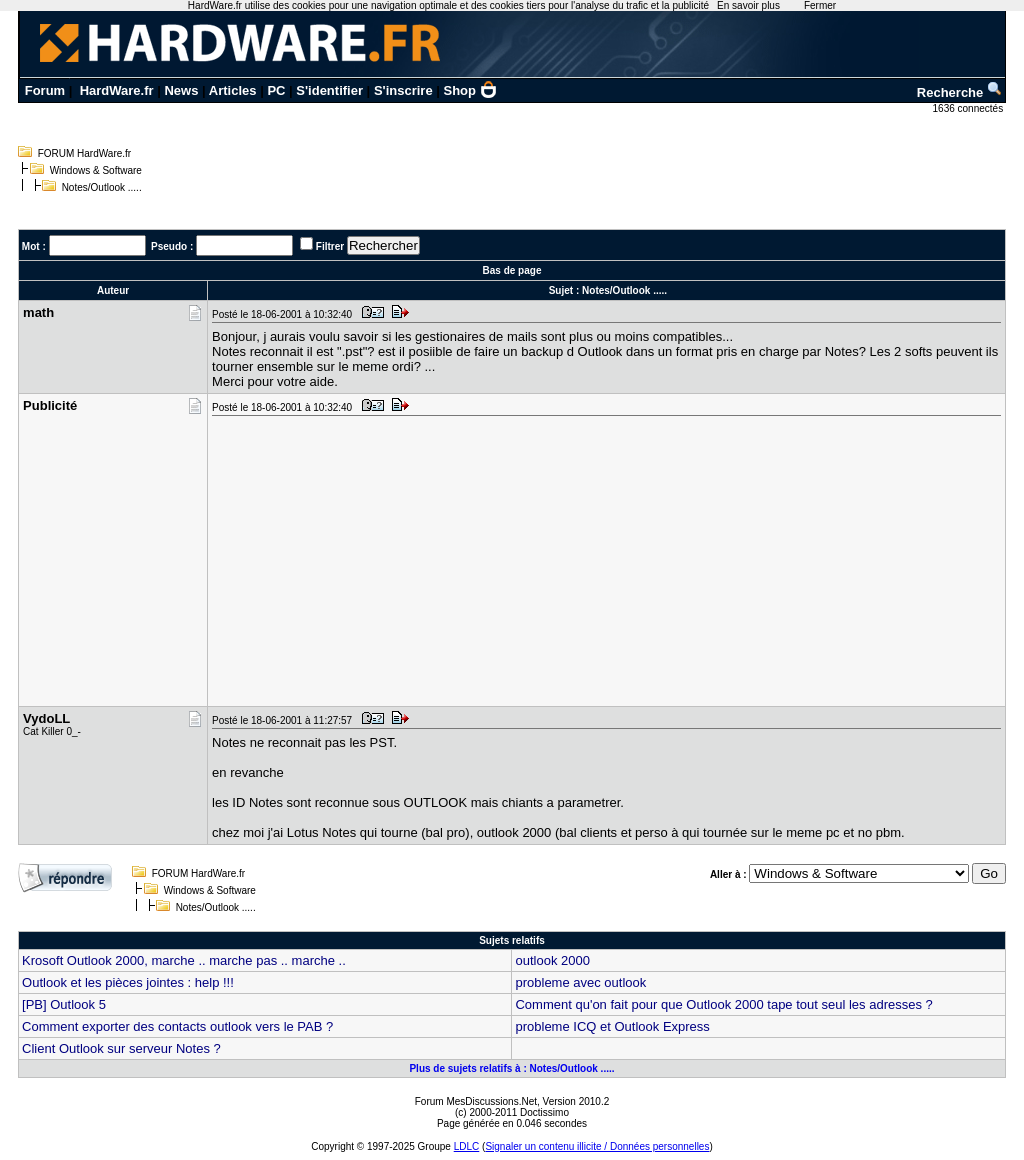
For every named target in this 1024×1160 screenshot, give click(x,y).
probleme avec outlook (580, 982)
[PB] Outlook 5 (64, 1004)
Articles (233, 90)
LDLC (467, 1146)
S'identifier (329, 90)
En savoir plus (748, 5)
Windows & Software (96, 170)
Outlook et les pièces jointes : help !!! (128, 982)
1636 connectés (969, 108)
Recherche (960, 92)
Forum (45, 90)
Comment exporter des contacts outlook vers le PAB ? (177, 1026)
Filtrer (330, 246)
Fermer (820, 5)
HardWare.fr (117, 90)
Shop (471, 90)
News (181, 90)
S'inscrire (403, 90)
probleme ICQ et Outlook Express (612, 1026)
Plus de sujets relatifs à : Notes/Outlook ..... (511, 1068)
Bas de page (512, 270)
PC (276, 90)
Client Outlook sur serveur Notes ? (121, 1048)
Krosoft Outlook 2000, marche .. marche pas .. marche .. (184, 960)
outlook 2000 (552, 960)
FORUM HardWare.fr (85, 153)
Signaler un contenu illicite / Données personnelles (597, 1146)
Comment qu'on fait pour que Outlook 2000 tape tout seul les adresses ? (723, 1004)
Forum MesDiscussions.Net (476, 1101)
